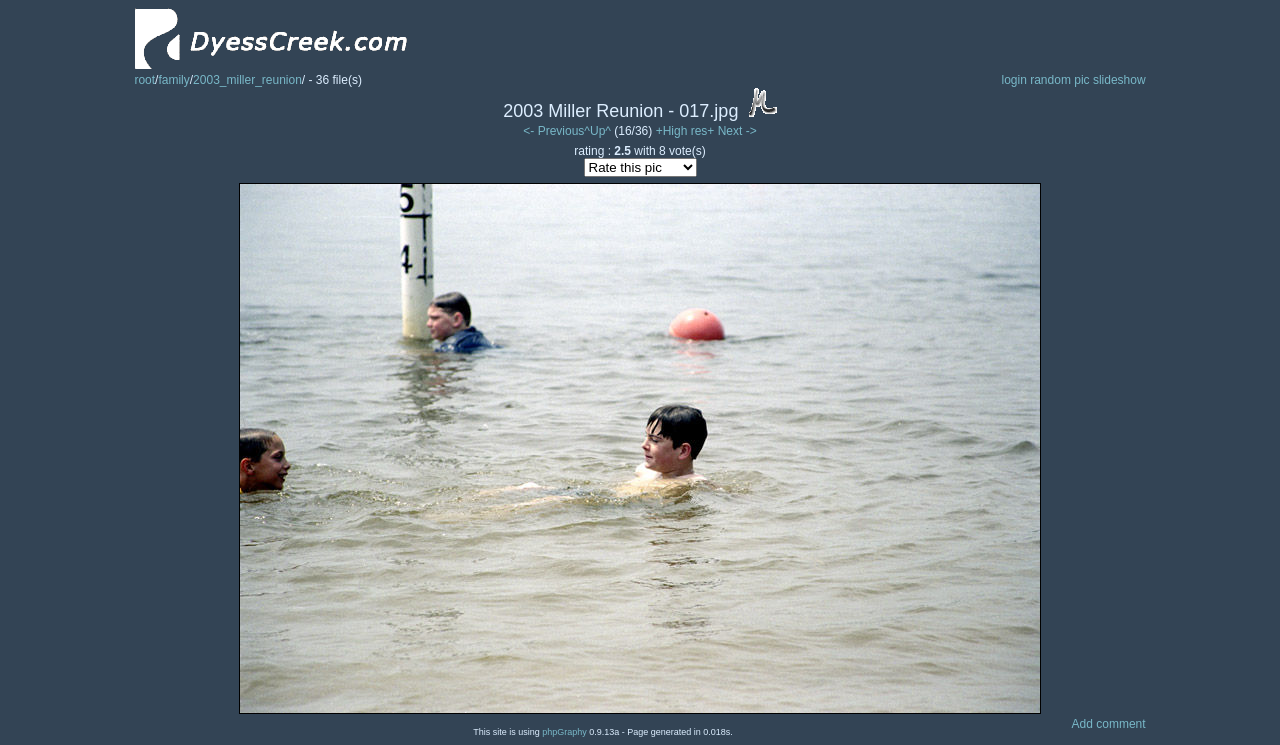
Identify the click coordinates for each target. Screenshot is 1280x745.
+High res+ (687, 131)
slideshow (1119, 80)
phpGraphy (564, 732)
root (144, 80)
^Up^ (597, 131)
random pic (1059, 80)
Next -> (737, 131)
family (173, 80)
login (1013, 80)
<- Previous (553, 131)
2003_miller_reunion (247, 80)
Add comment (1109, 724)
